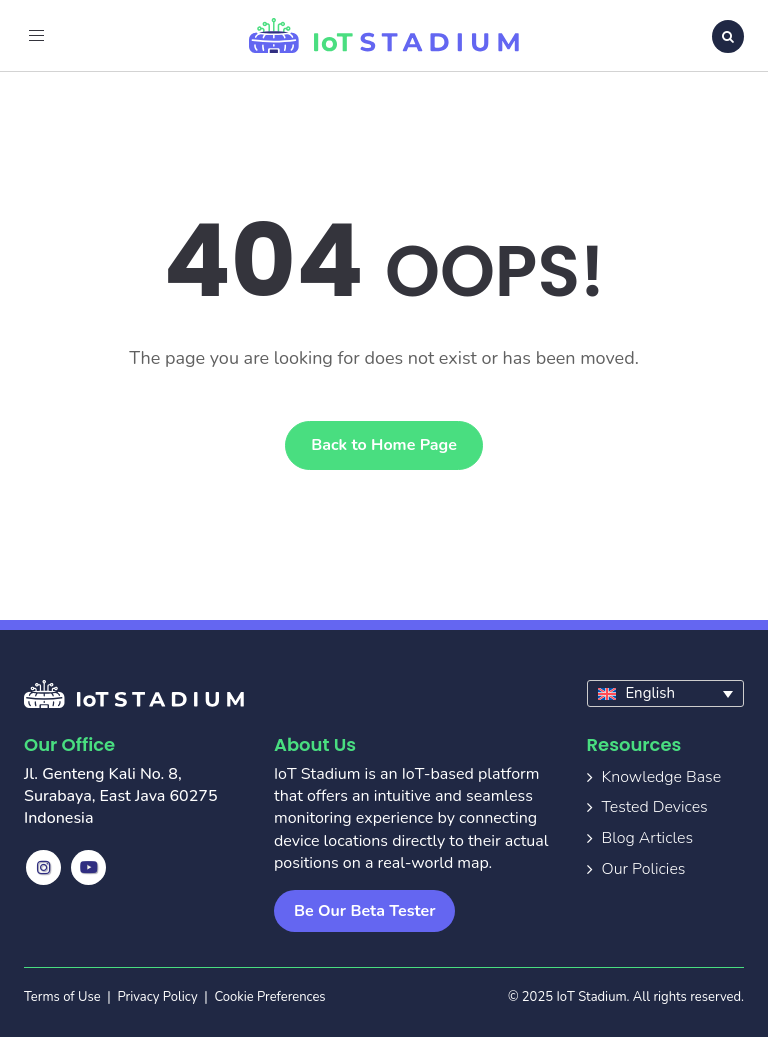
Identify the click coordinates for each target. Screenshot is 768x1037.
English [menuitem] (650, 693)
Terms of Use (62, 997)
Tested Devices (655, 807)
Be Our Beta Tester (364, 911)
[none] (666, 694)
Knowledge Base (662, 777)
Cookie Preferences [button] (269, 997)
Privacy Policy (158, 997)
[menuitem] (666, 694)
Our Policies (644, 869)
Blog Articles (648, 838)
